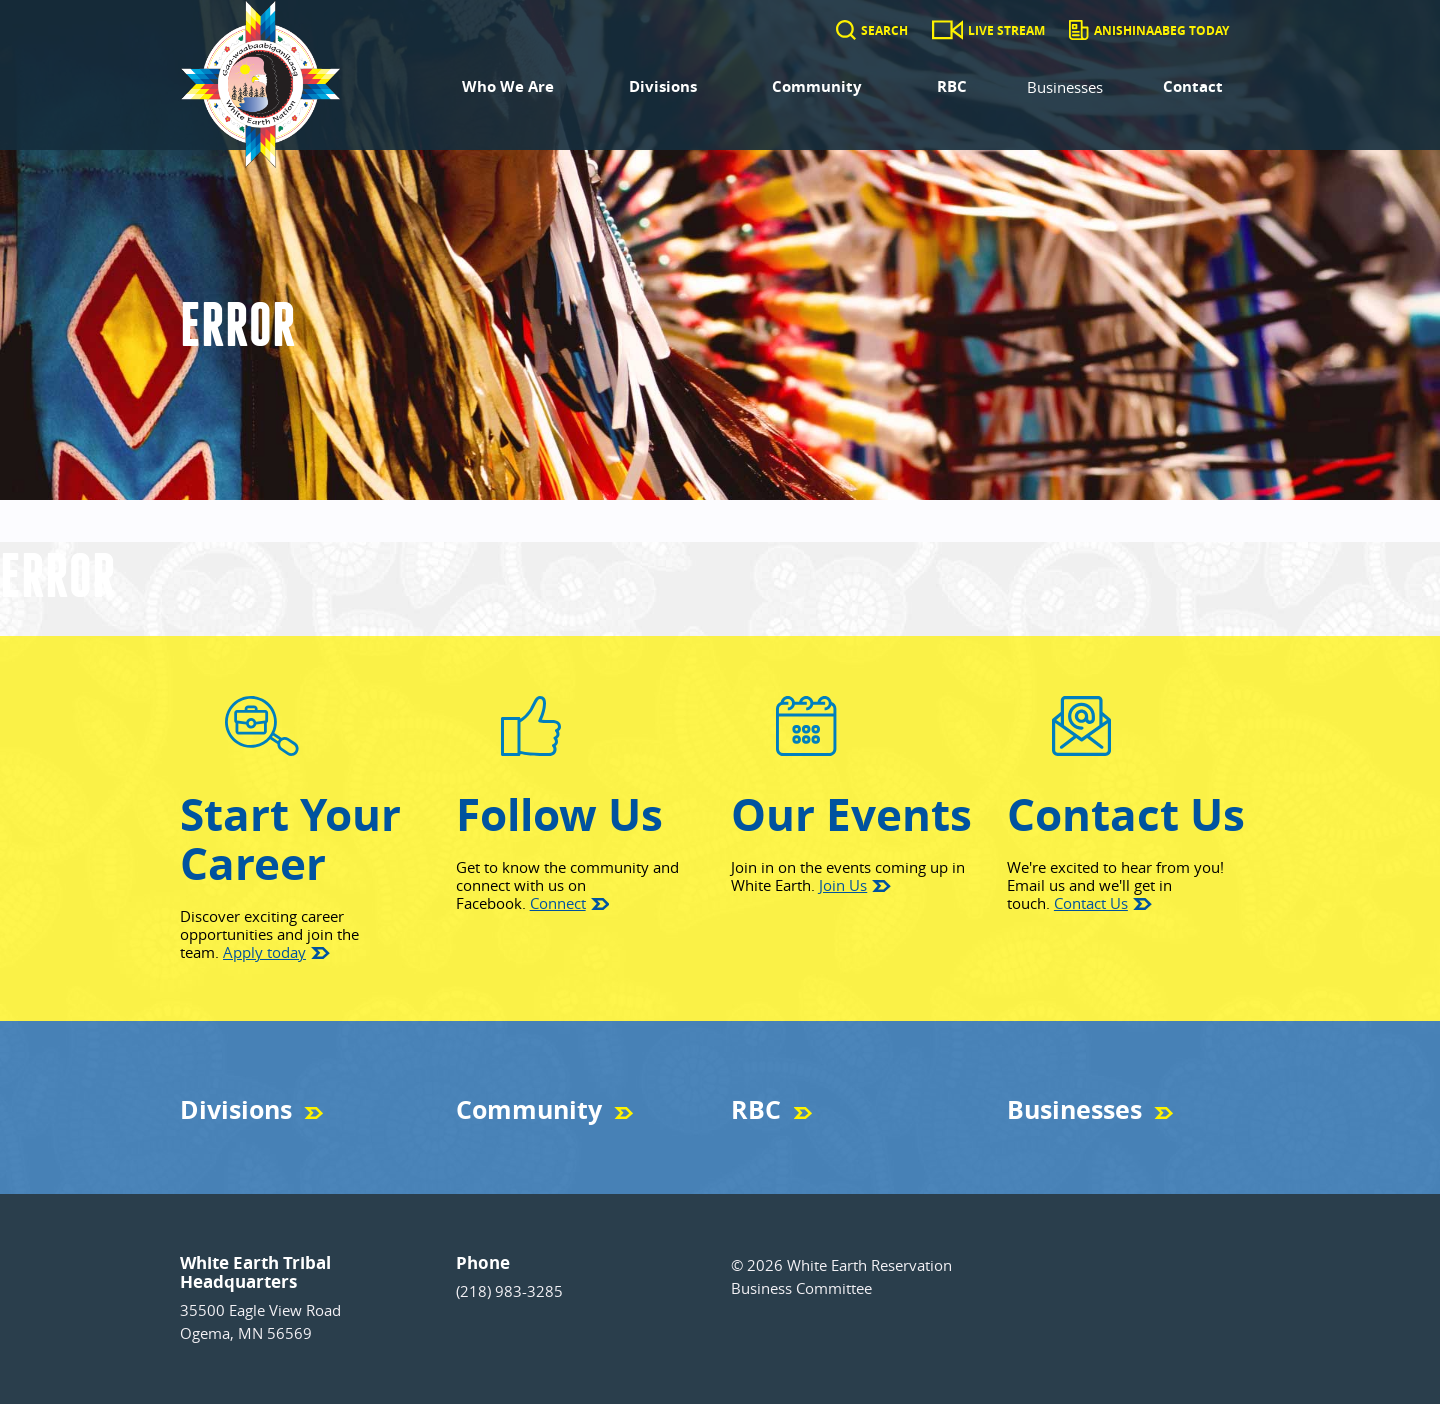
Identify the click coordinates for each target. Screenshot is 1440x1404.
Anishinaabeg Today (1161, 30)
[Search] (846, 30)
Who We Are (508, 86)
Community (817, 86)
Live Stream (1006, 30)
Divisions (663, 86)
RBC (952, 86)
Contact (1193, 86)
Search (884, 30)
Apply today (264, 952)
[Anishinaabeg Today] (1078, 30)
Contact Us (1091, 903)
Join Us (843, 885)
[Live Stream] (947, 30)
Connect (558, 903)
